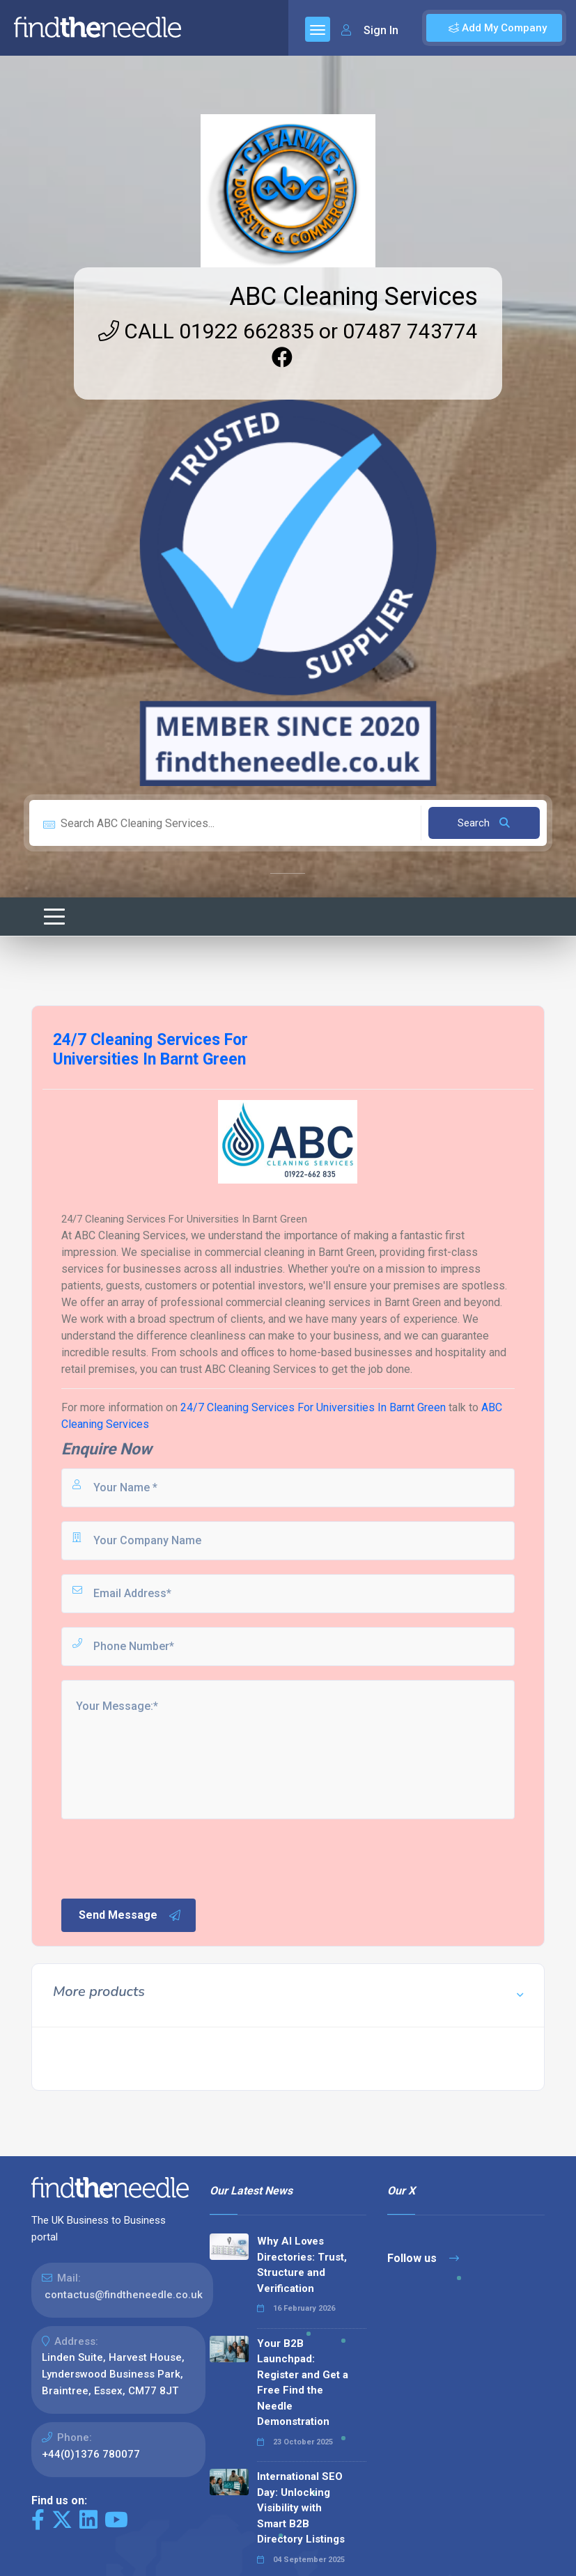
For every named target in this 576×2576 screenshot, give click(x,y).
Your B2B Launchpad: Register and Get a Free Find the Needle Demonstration (302, 2382)
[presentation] (165, 1857)
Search (484, 823)
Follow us (423, 2258)
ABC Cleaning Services (353, 296)
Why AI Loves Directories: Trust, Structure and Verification (302, 2265)
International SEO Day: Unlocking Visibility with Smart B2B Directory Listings (301, 2507)
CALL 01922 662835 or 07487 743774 (288, 331)
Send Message (130, 1915)
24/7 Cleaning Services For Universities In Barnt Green (313, 1407)
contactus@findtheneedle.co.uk (124, 2294)
